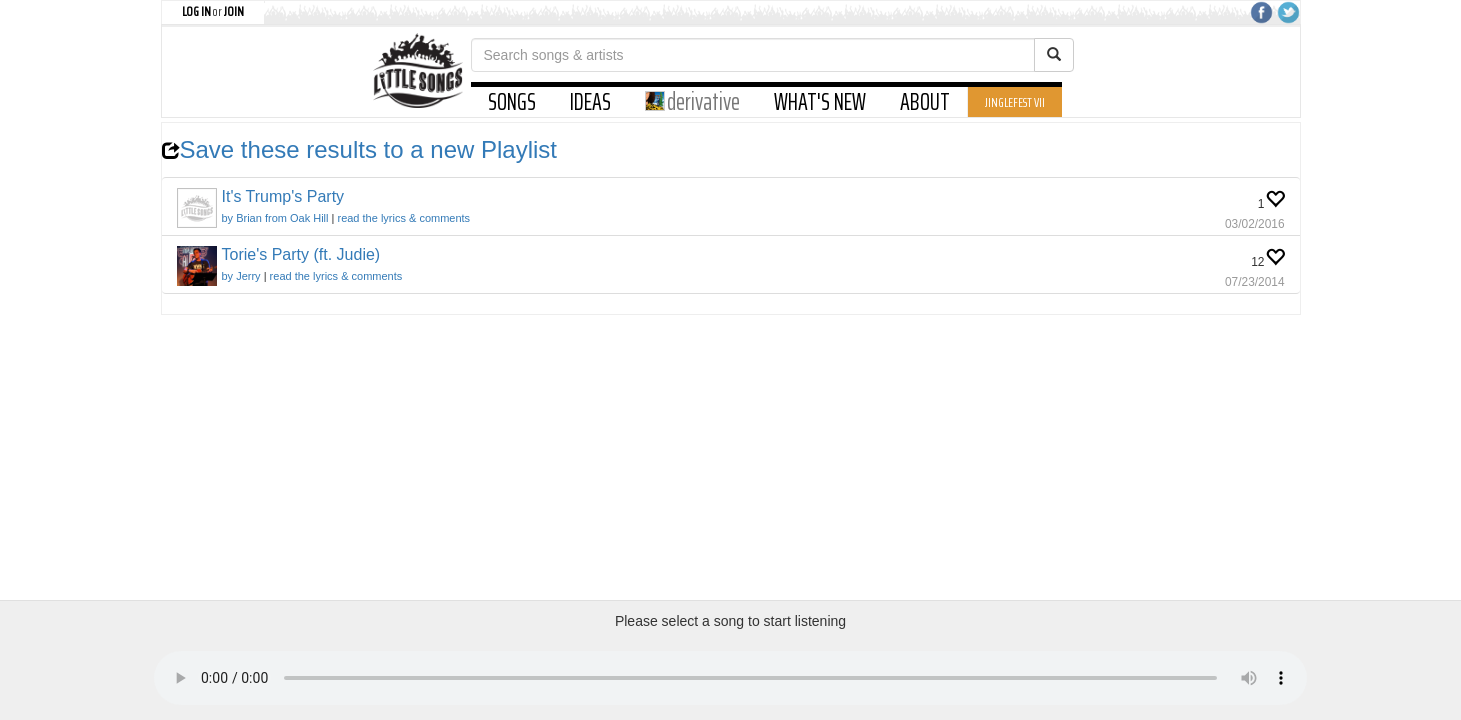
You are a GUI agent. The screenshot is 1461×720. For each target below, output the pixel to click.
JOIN (234, 11)
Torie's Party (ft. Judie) (301, 254)
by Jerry (241, 276)
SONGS (512, 102)
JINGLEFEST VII (1015, 102)
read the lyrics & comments (403, 218)
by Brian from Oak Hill (275, 218)
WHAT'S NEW (820, 102)
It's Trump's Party (283, 196)
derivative (692, 102)
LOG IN (196, 11)
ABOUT (925, 102)
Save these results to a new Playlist (360, 149)
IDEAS (590, 102)
